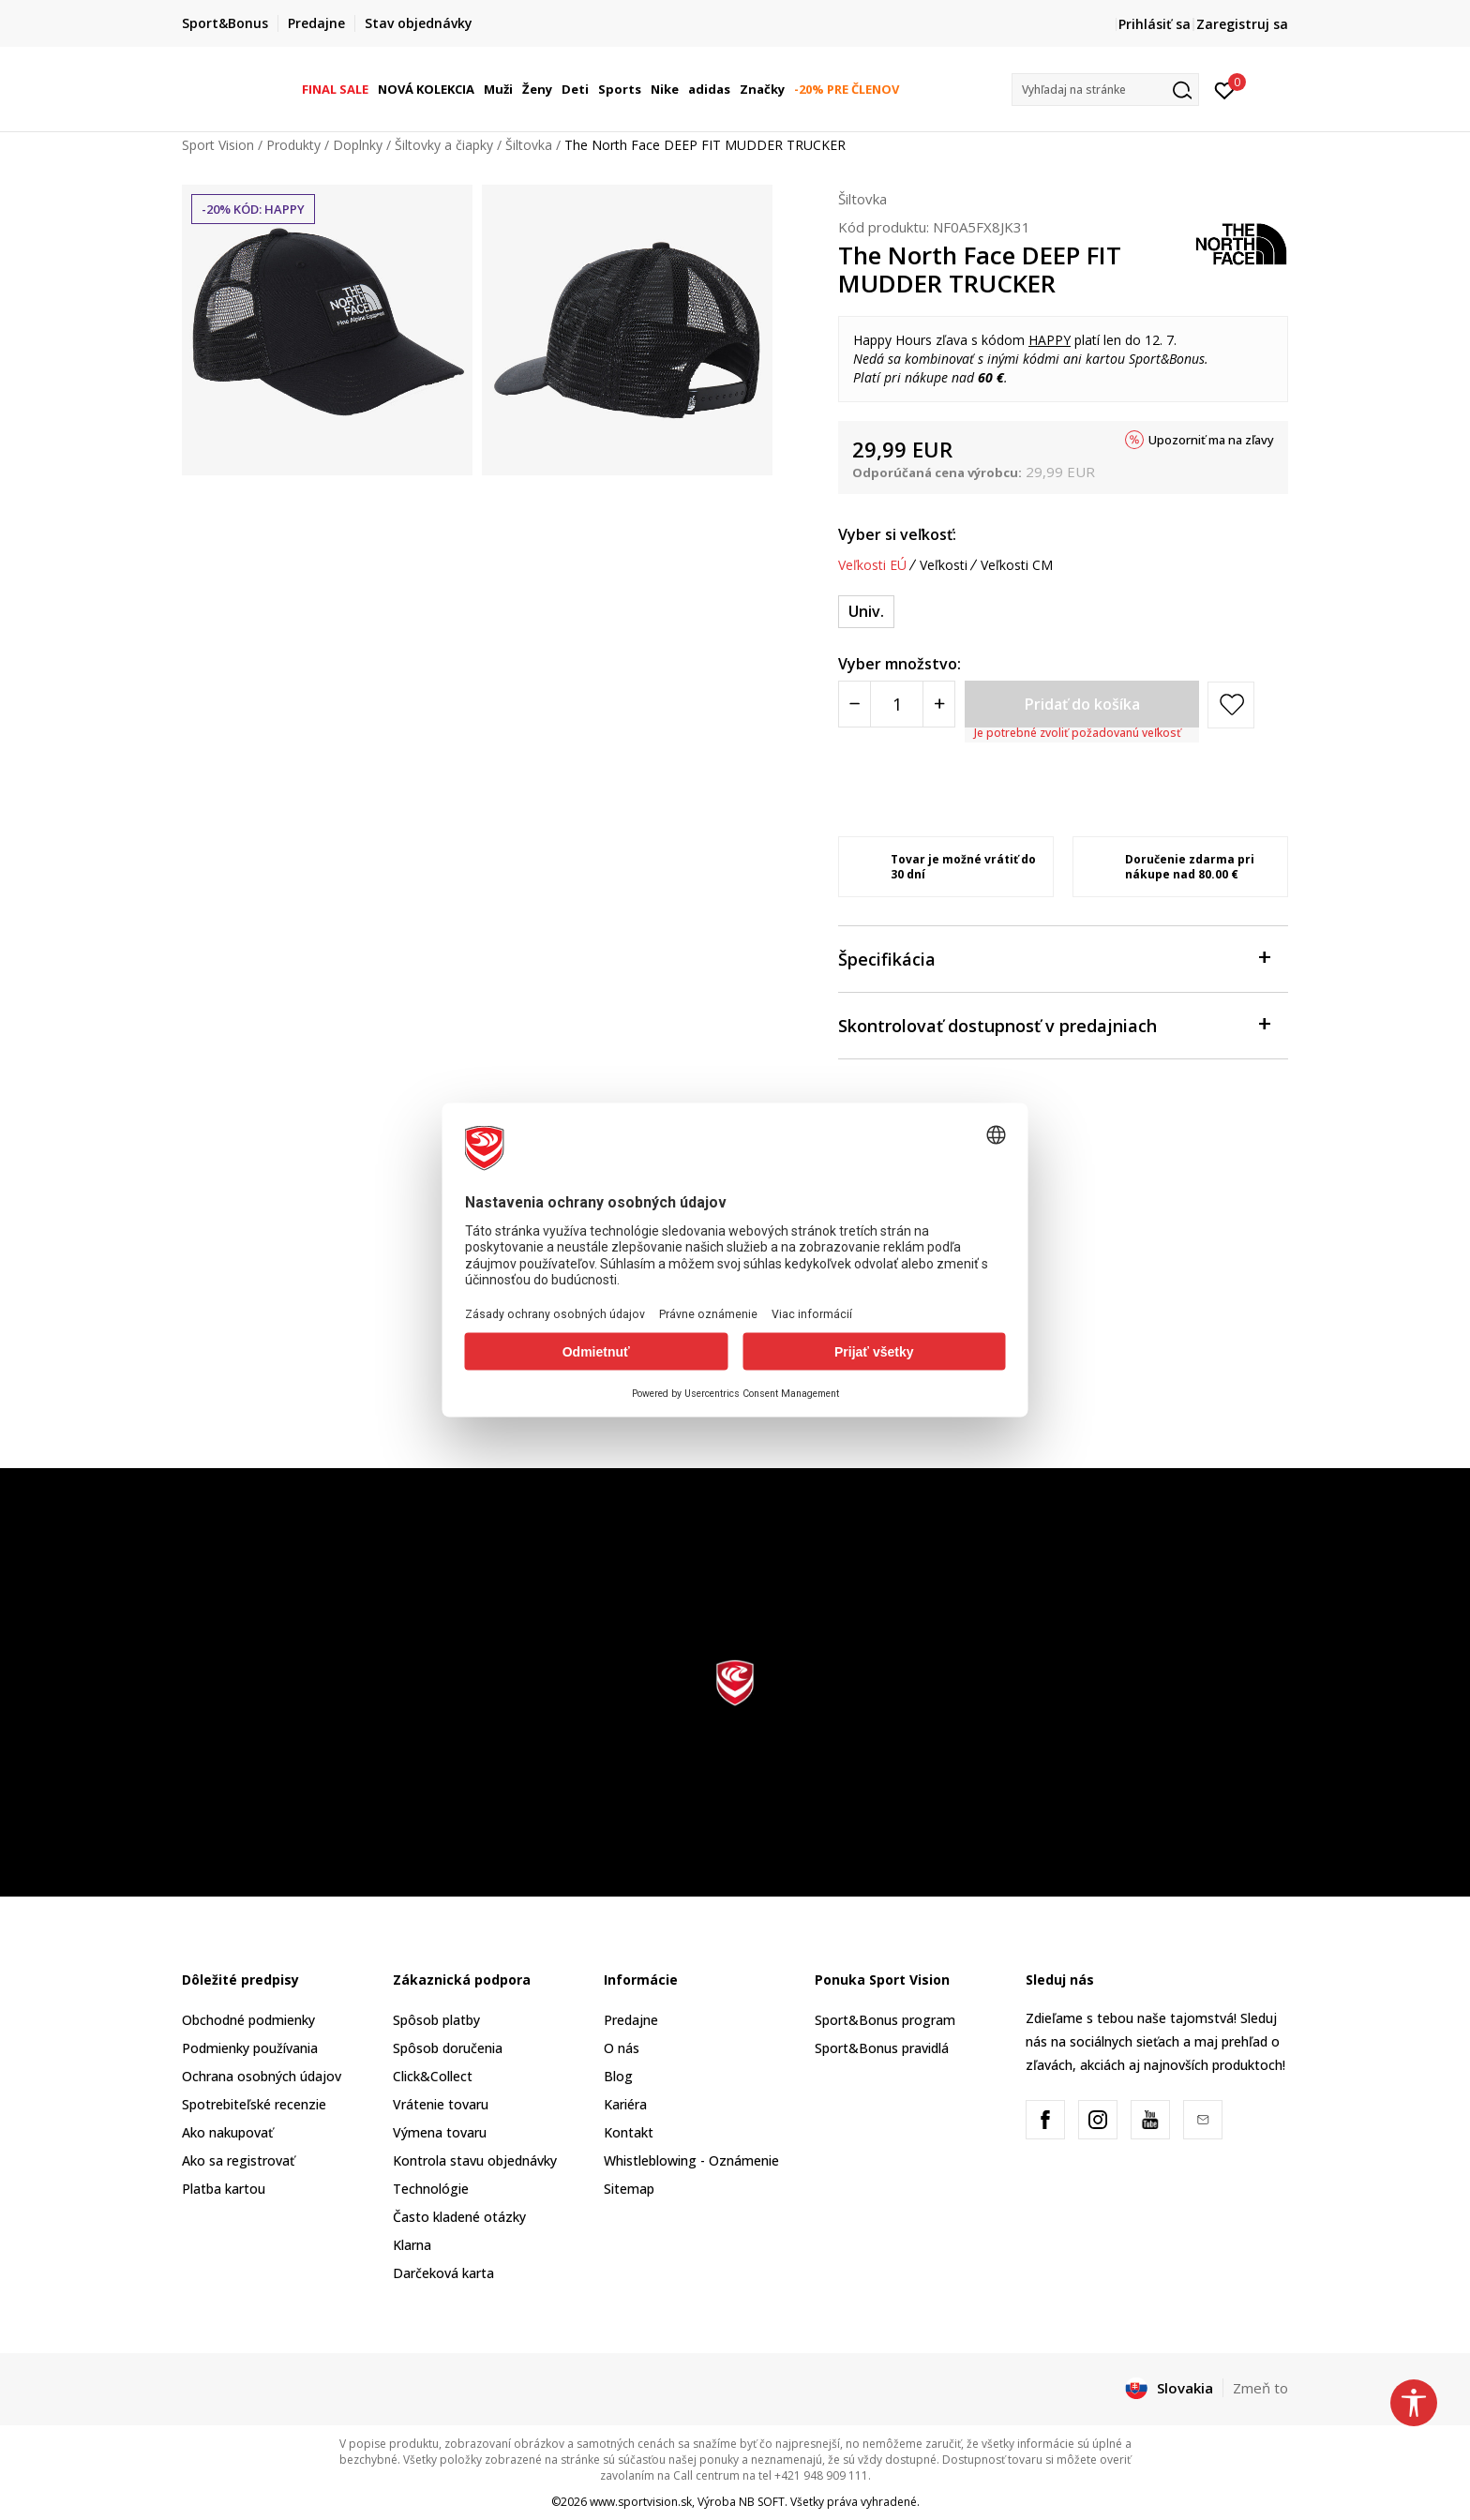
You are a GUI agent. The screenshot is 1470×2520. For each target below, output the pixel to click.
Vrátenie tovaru (440, 2104)
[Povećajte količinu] (938, 704)
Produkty (293, 145)
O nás (621, 2048)
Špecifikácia (1053, 957)
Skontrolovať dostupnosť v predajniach (1053, 1024)
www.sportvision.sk (641, 2502)
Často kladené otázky (459, 2217)
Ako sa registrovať (238, 2160)
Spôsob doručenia (447, 2048)
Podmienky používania (250, 2048)
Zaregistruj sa (1242, 24)
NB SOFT (762, 2502)
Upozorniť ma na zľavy (1211, 439)
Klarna (412, 2245)
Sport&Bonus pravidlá (882, 2048)
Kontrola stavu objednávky (475, 2160)
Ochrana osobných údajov (261, 2076)
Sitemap (629, 2189)
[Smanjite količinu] (854, 704)
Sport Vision (218, 145)
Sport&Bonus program (885, 2020)
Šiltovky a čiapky (444, 145)
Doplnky (357, 145)
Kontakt (628, 2132)
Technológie (431, 2189)
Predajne (631, 2020)
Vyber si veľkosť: (897, 534)
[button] (1105, 89)
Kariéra (625, 2104)
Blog (618, 2076)
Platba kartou (223, 2189)
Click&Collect (432, 2076)
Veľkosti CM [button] (1017, 565)
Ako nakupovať (227, 2132)
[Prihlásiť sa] (1225, 89)
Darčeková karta (443, 2273)
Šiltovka (528, 145)
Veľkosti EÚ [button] (872, 565)
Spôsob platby (436, 2020)
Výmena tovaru (440, 2132)
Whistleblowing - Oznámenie (691, 2160)
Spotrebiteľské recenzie (254, 2104)
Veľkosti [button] (944, 565)
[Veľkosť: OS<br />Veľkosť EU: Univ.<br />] (866, 611)
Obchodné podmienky (248, 2020)
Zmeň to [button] (1260, 2387)
